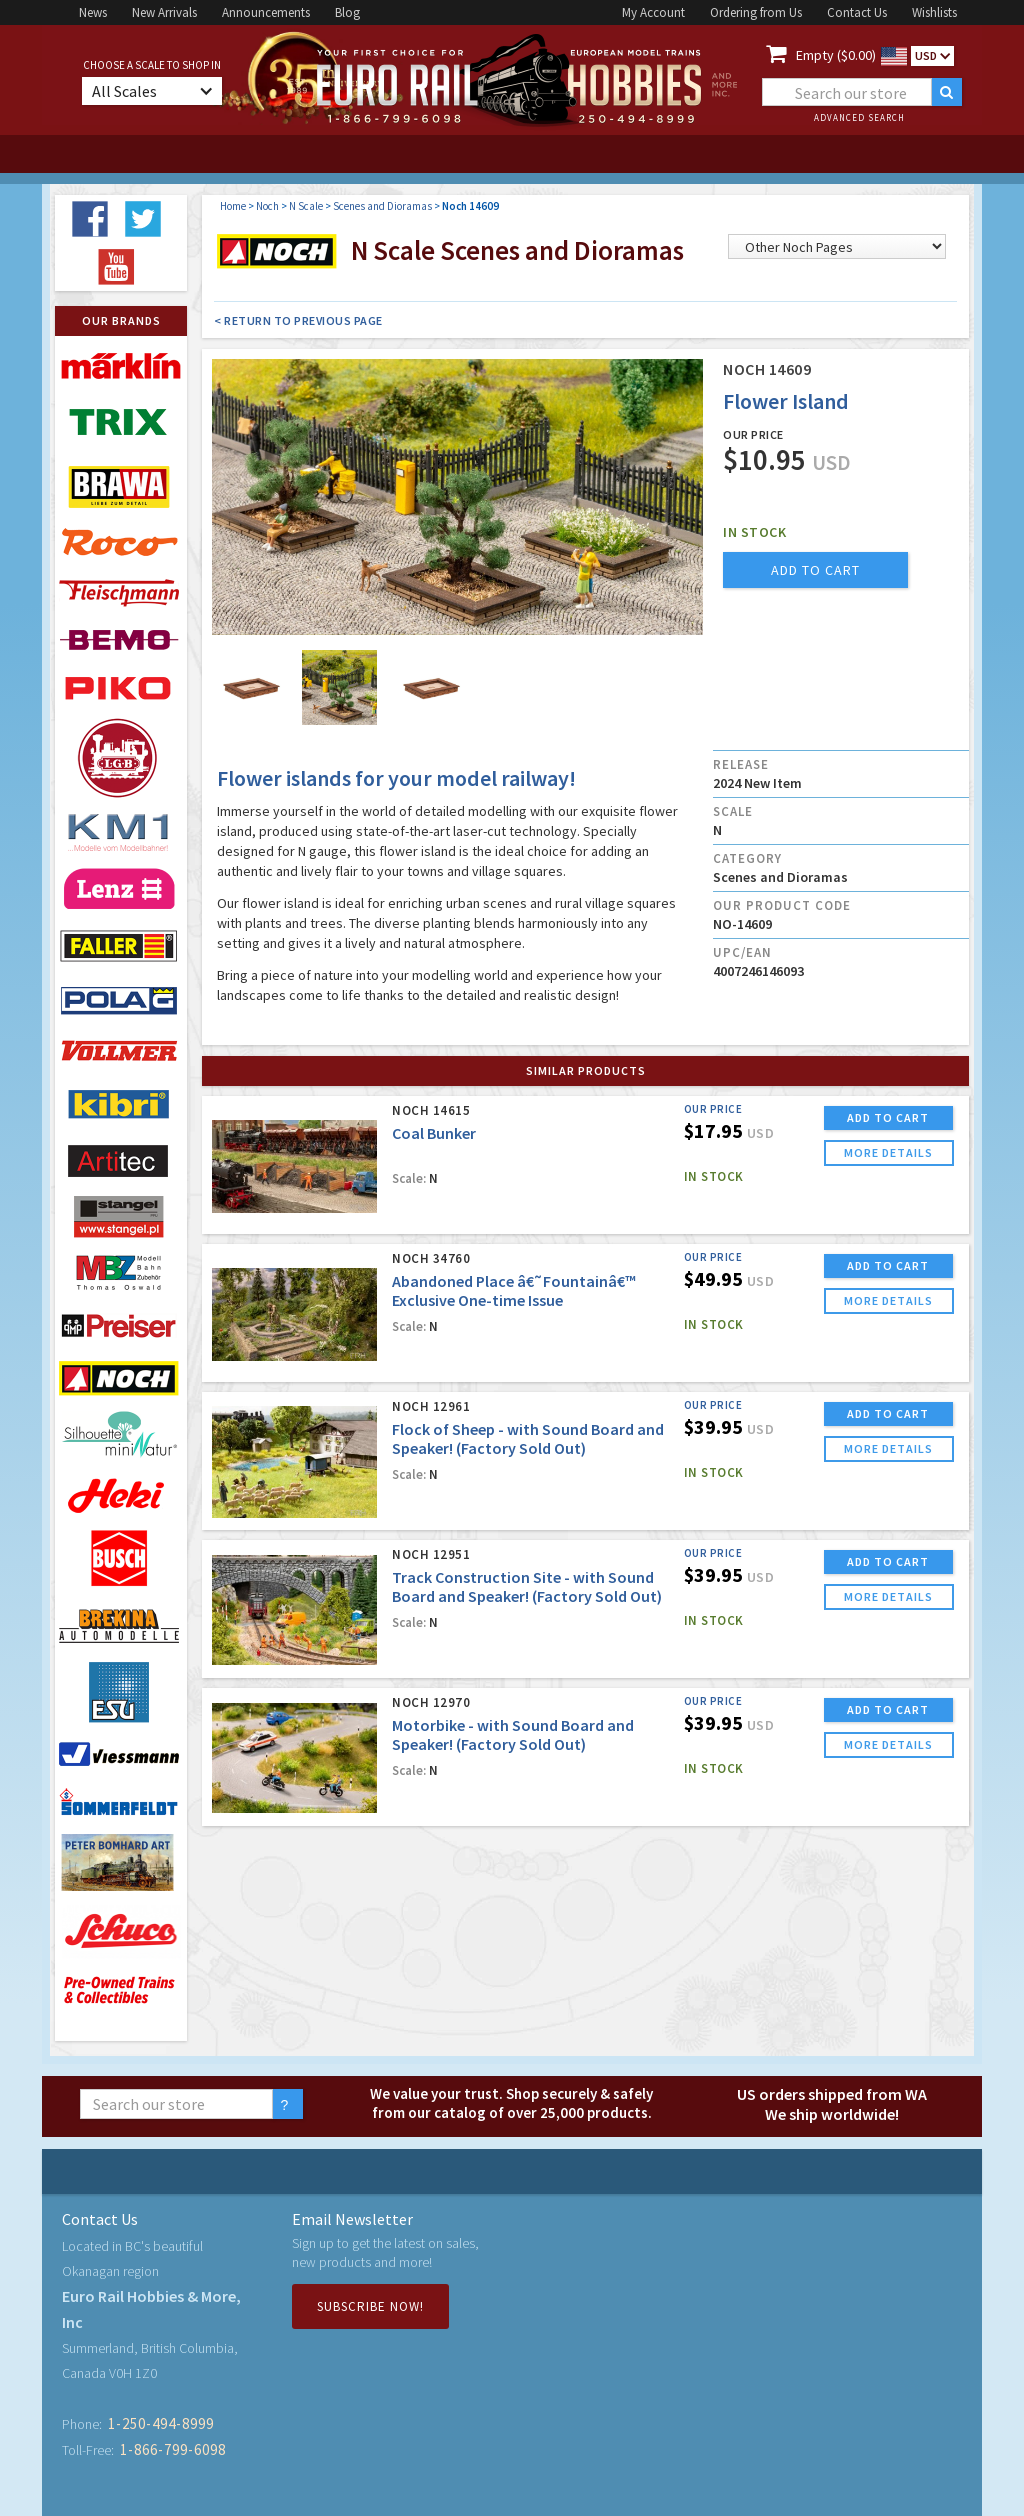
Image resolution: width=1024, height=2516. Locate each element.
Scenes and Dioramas (382, 206)
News (93, 12)
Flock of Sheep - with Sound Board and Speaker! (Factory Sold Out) (528, 1438)
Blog (347, 12)
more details (888, 1152)
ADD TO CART (888, 1117)
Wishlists (934, 12)
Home (233, 206)
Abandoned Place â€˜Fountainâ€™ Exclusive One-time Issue (514, 1290)
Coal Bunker (434, 1133)
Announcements (266, 12)
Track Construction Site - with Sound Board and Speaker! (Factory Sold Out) (527, 1586)
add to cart (815, 570)
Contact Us (857, 12)
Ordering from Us (756, 12)
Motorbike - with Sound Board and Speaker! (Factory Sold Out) (513, 1734)
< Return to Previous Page (298, 320)
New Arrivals (164, 12)
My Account (653, 12)
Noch (267, 206)
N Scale (306, 206)
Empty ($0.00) (836, 55)
